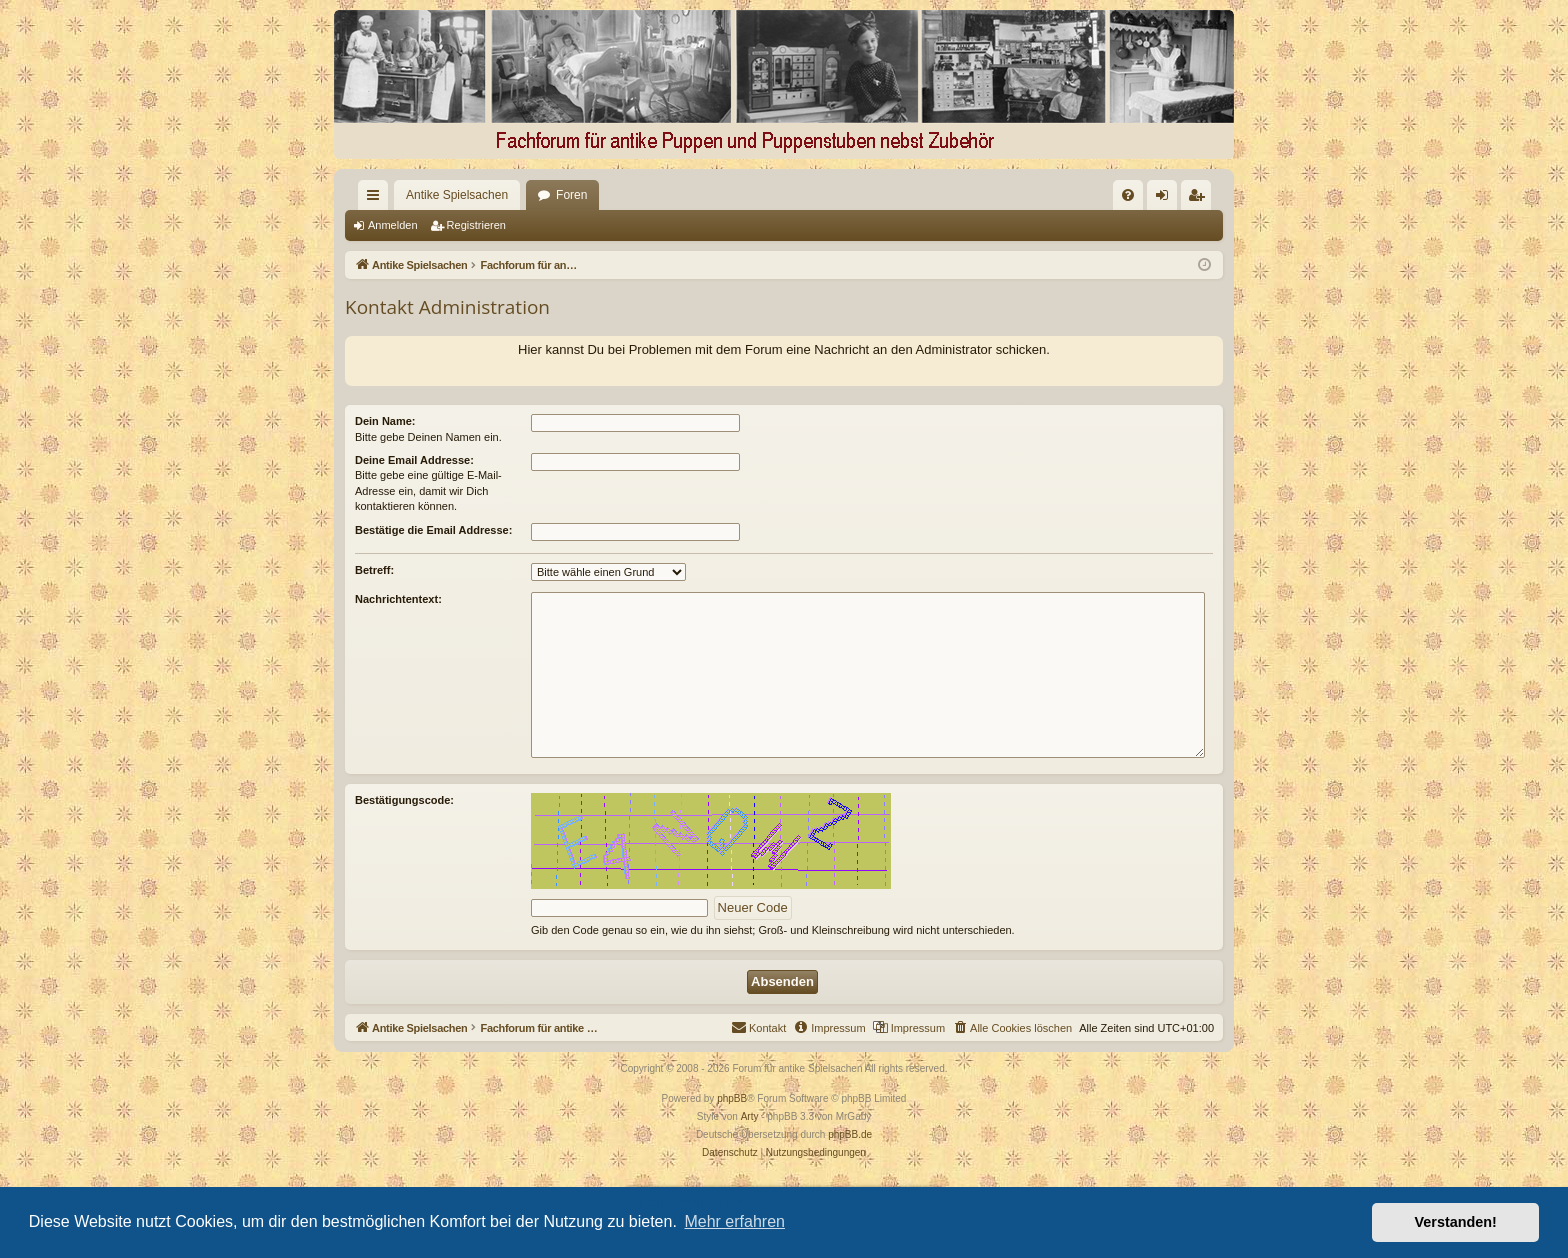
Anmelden (393, 225)
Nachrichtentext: (398, 599)
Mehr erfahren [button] (734, 1221)
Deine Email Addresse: (414, 460)
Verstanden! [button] (1456, 1222)
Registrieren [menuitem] (1200, 199)
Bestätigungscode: (404, 800)
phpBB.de (850, 1134)
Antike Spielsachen (421, 195)
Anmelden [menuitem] (1166, 199)
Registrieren (476, 225)
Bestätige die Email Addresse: (433, 530)
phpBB (732, 1098)
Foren (535, 195)
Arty (750, 1116)
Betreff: (374, 570)
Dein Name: (385, 421)
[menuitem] (923, 195)
